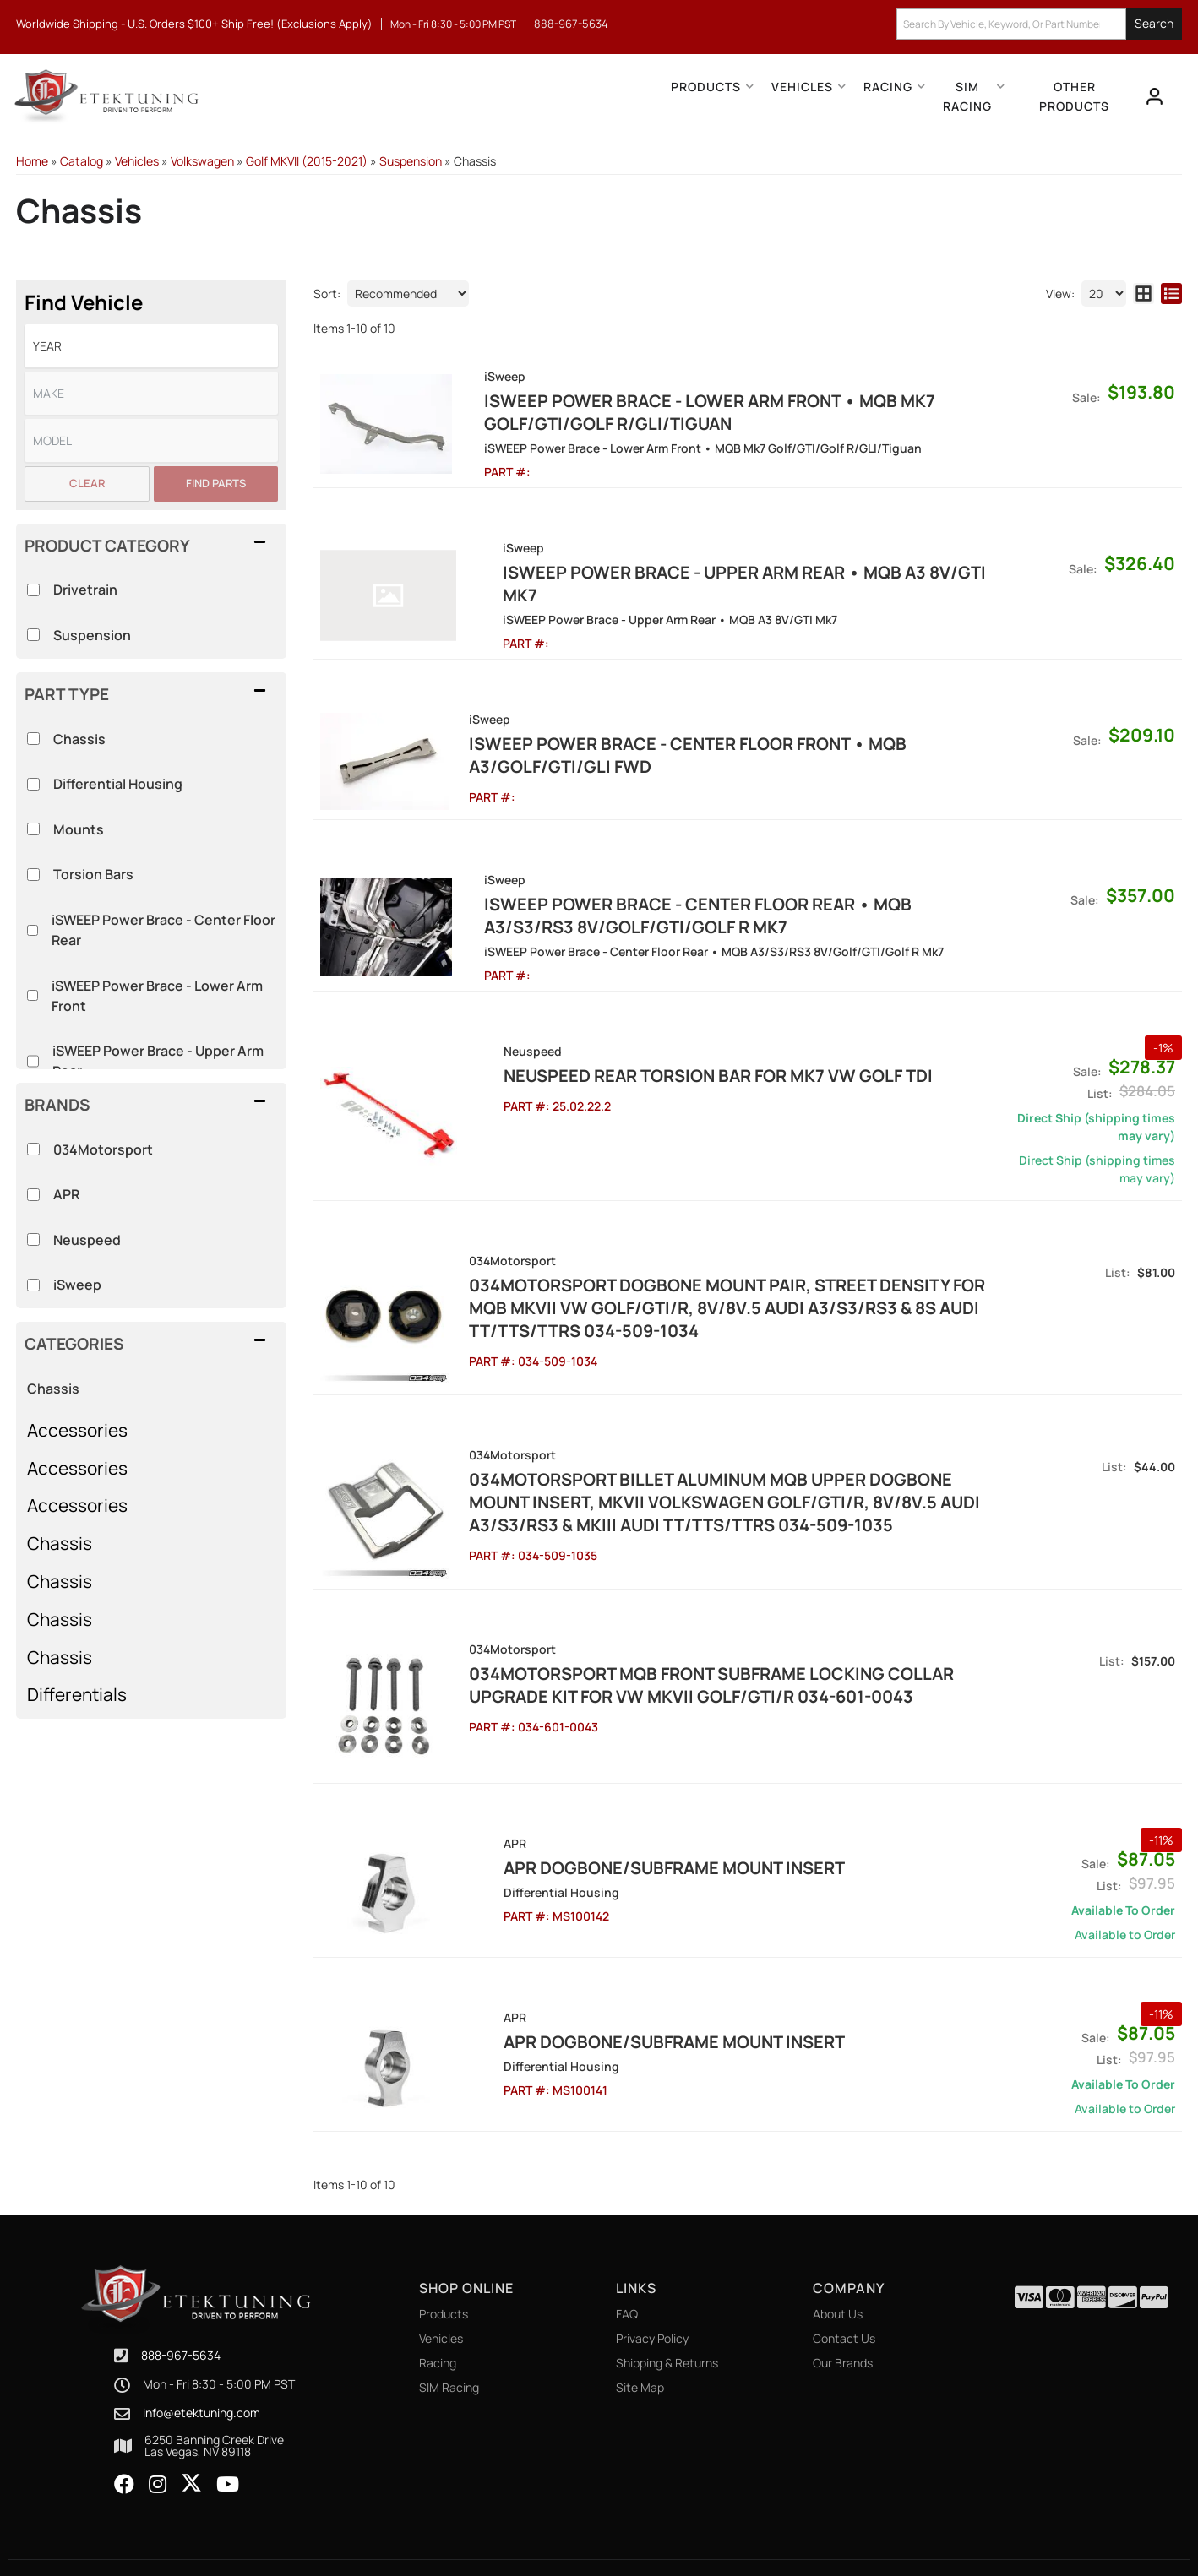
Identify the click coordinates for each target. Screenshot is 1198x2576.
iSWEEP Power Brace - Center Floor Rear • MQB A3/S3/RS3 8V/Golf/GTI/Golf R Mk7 (720, 886)
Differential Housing (117, 783)
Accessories (77, 1430)
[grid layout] (1143, 293)
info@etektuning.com (201, 2356)
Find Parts (216, 483)
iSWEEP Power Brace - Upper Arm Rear (158, 1060)
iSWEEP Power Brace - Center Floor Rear (163, 929)
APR (66, 1194)
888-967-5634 (181, 2298)
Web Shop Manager (751, 2525)
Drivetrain (85, 589)
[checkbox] (33, 1149)
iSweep (77, 1284)
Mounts (78, 829)
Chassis (53, 1388)
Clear (87, 483)
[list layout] (1171, 293)
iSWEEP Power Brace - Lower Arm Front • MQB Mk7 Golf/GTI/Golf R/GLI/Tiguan (685, 412)
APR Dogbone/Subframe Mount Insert (630, 1810)
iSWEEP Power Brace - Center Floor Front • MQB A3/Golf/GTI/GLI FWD (678, 732)
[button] (1039, 24)
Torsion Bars (93, 874)
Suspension (92, 635)
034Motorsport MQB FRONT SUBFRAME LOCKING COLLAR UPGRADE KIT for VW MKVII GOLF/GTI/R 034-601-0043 (702, 1637)
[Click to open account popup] (1153, 96)
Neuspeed (87, 1240)
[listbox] (151, 345)
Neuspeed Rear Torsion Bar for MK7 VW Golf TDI (674, 1046)
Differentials (77, 1694)
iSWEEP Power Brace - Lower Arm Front (157, 995)
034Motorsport (103, 1149)
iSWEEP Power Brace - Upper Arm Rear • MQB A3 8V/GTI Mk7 (720, 572)
